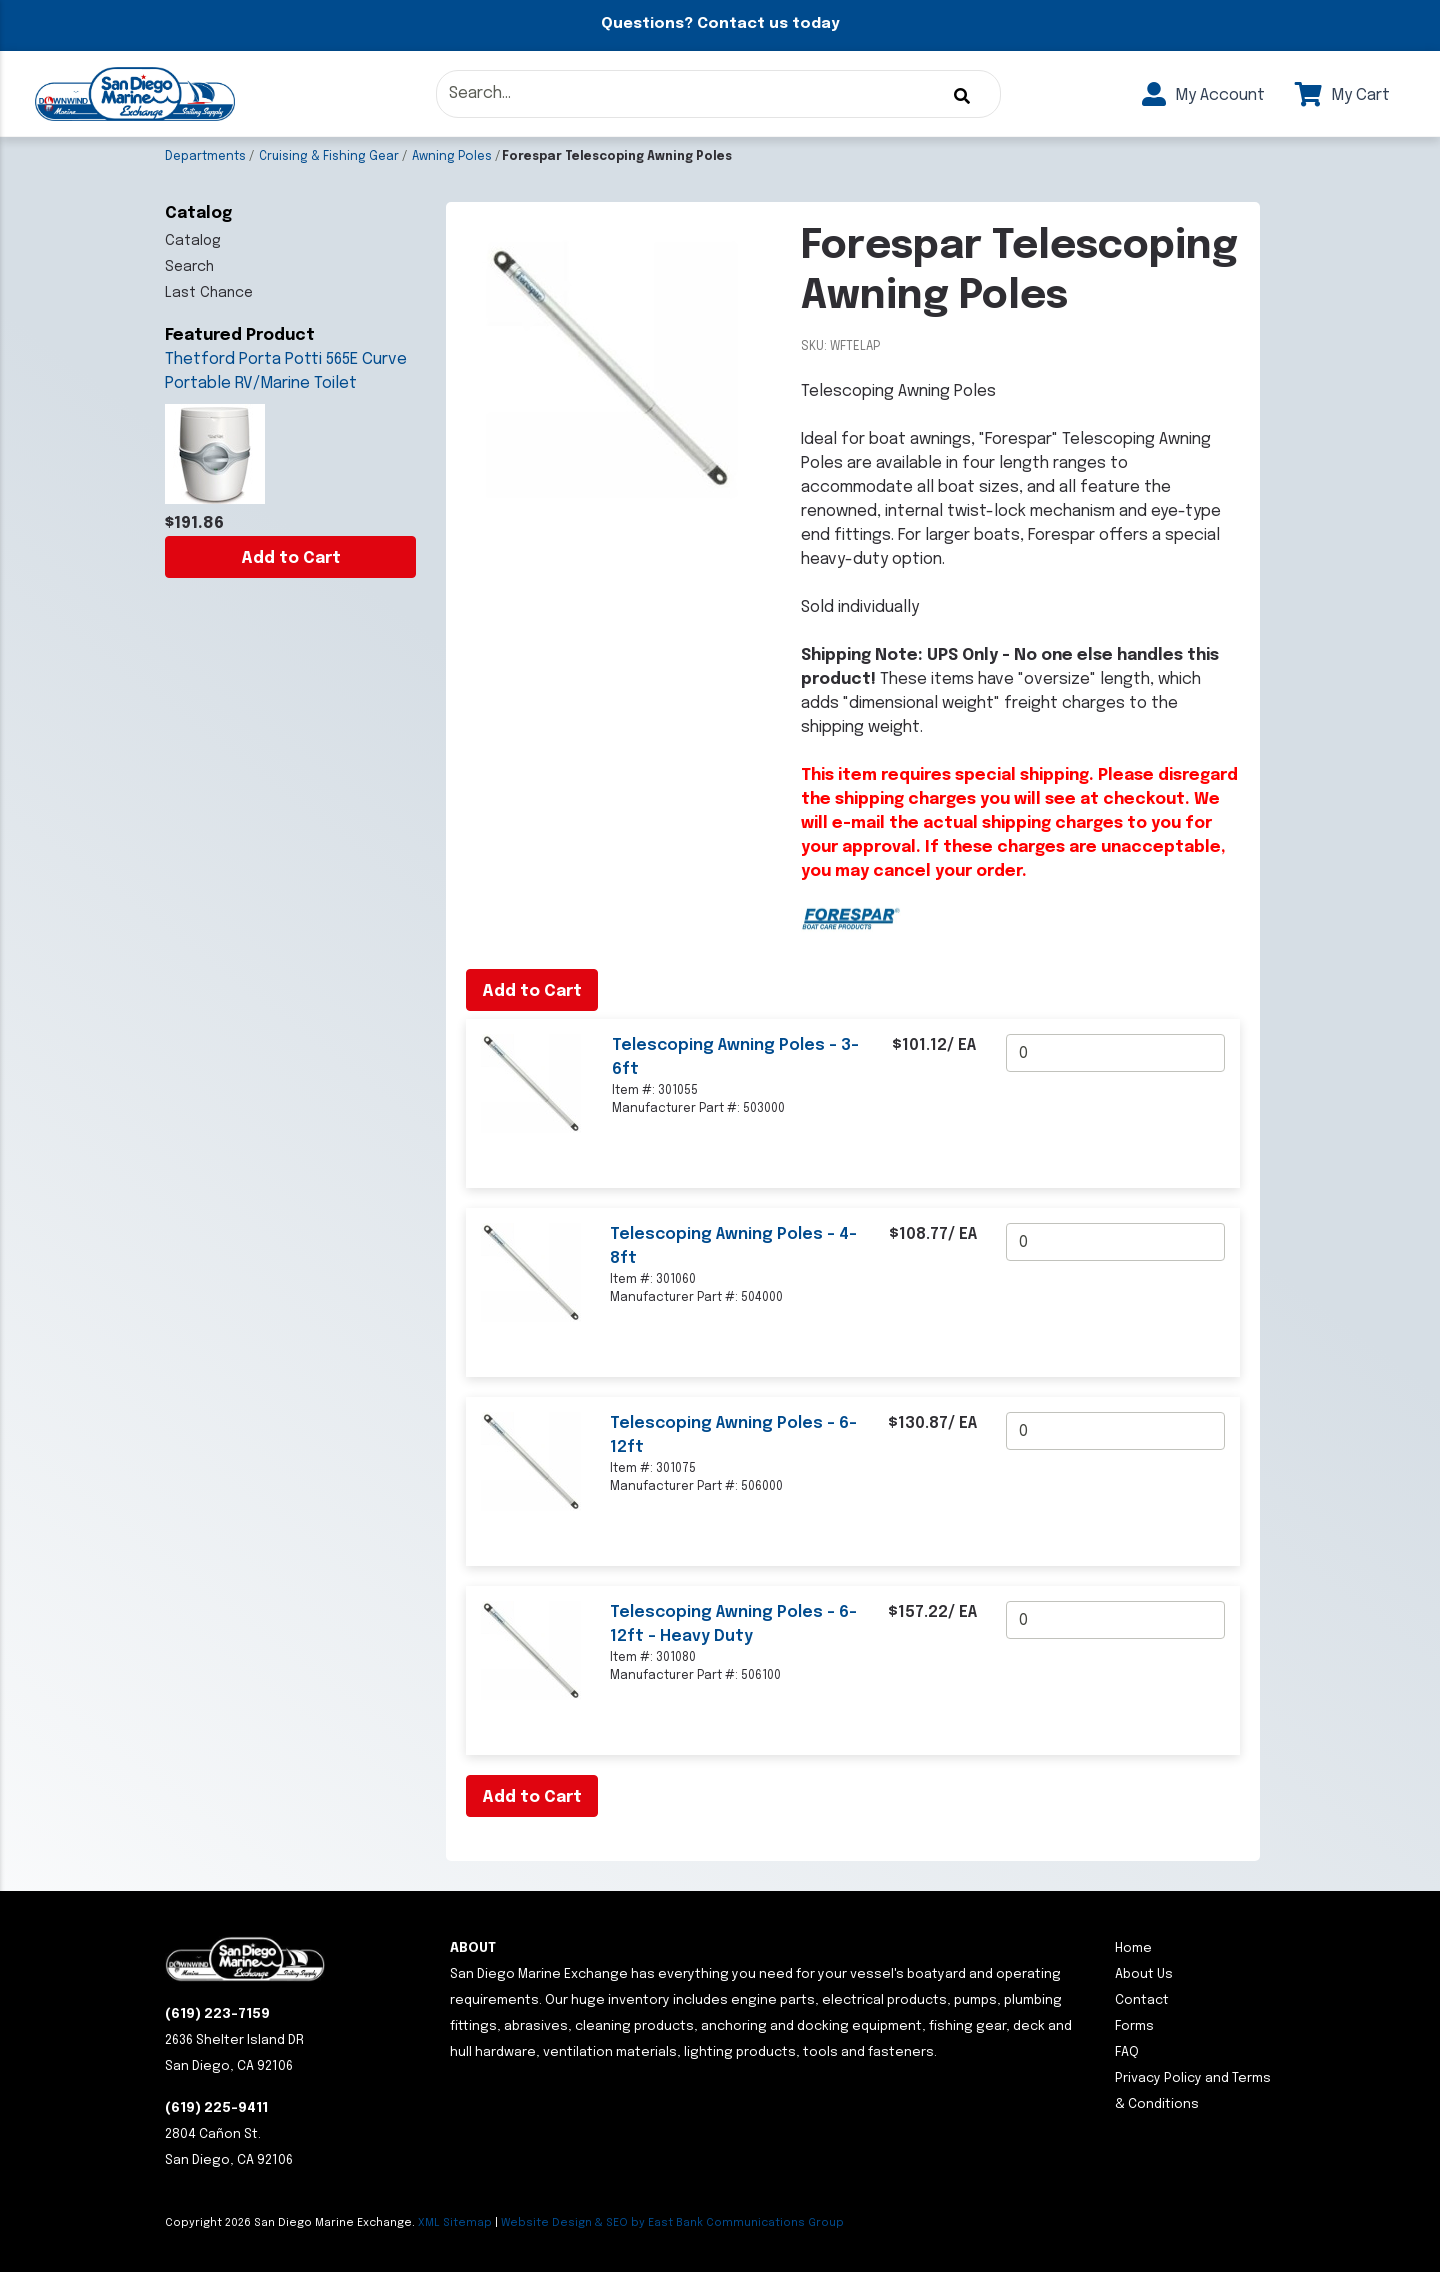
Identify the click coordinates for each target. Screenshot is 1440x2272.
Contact (1142, 2000)
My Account (1203, 95)
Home (1133, 1948)
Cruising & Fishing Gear (329, 157)
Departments (205, 157)
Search (189, 267)
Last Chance (209, 293)
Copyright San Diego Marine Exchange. (291, 2223)
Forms (1134, 2026)
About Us (1144, 1974)
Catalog (193, 241)
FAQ (1127, 2052)
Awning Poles (452, 157)
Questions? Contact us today (720, 24)
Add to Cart (291, 558)
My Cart (1342, 95)
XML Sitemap (455, 2223)
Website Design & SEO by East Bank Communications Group (672, 2223)
